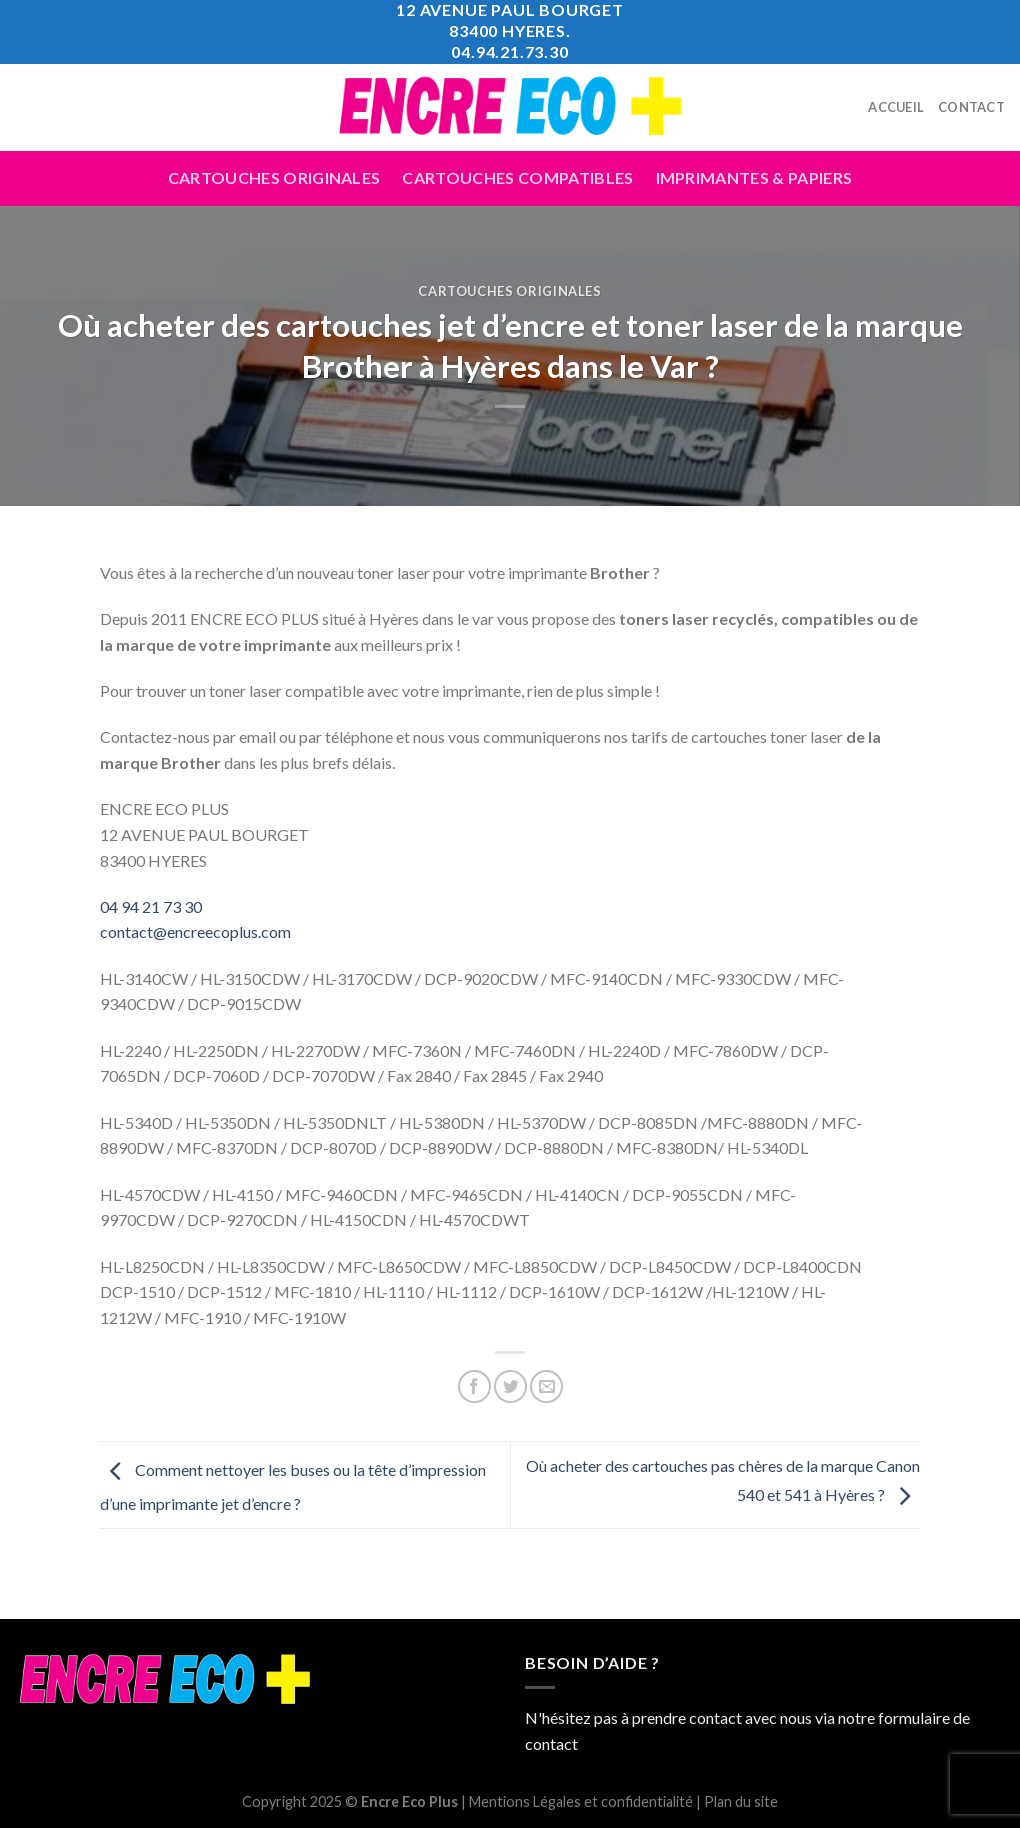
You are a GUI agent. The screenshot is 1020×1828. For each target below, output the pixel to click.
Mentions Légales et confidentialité (581, 1801)
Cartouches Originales (274, 177)
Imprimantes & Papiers (754, 177)
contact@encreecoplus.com (195, 931)
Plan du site (741, 1801)
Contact (971, 107)
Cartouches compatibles (517, 177)
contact (551, 1743)
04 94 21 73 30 (151, 906)
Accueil (896, 107)
